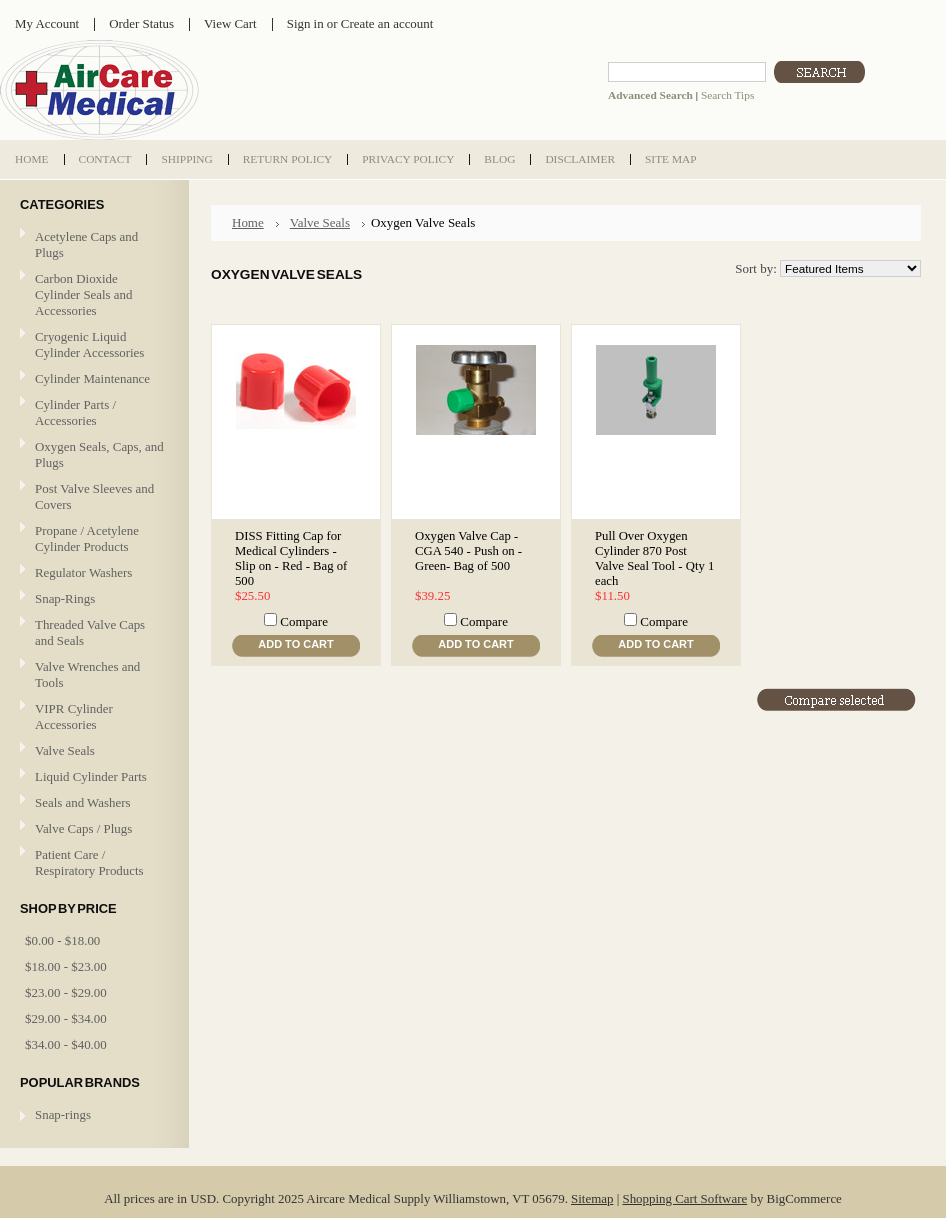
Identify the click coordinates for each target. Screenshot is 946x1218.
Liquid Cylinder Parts (91, 776)
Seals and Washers (83, 802)
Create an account (387, 23)
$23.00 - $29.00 (66, 992)
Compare (304, 621)
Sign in (305, 23)
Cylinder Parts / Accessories (75, 412)
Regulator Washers (83, 572)
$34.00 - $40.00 (66, 1044)
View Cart (230, 23)
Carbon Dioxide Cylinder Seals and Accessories (84, 294)
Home (248, 222)
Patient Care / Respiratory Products (92, 862)
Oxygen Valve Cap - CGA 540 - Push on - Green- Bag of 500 (468, 551)
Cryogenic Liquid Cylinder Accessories (89, 344)
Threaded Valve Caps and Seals (90, 632)
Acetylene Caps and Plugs (86, 244)
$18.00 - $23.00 (66, 966)
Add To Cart (295, 644)
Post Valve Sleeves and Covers (94, 496)
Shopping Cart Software (684, 1198)
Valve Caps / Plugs (92, 829)
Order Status (141, 23)
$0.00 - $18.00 (62, 940)
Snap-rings (63, 1114)
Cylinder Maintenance (92, 378)
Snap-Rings (65, 598)
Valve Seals (92, 751)
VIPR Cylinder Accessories (74, 716)
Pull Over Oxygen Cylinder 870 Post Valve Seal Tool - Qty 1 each (654, 558)
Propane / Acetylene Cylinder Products (87, 538)
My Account (47, 23)
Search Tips (727, 95)
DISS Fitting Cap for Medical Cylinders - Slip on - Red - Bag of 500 (291, 558)
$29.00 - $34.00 (66, 1018)
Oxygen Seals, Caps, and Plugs (99, 454)
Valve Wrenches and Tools (87, 674)
